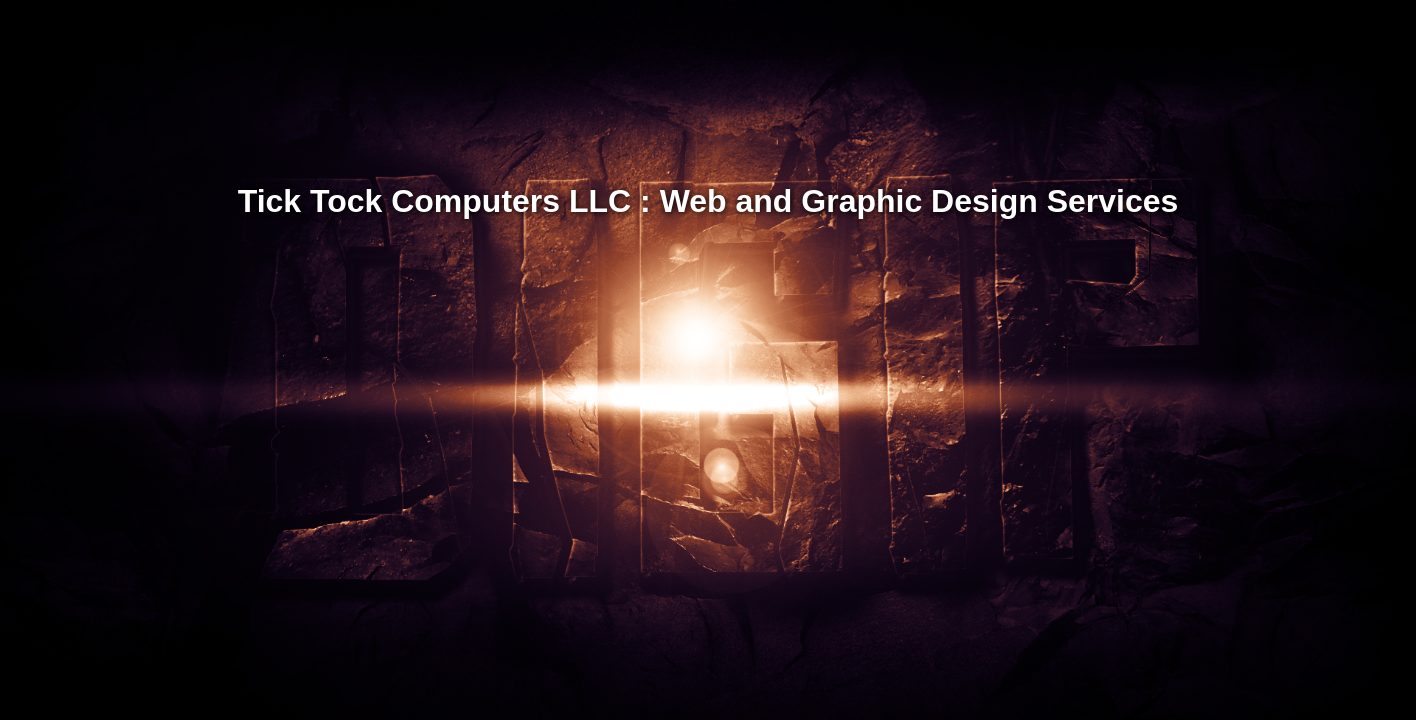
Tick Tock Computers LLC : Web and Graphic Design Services (708, 201)
